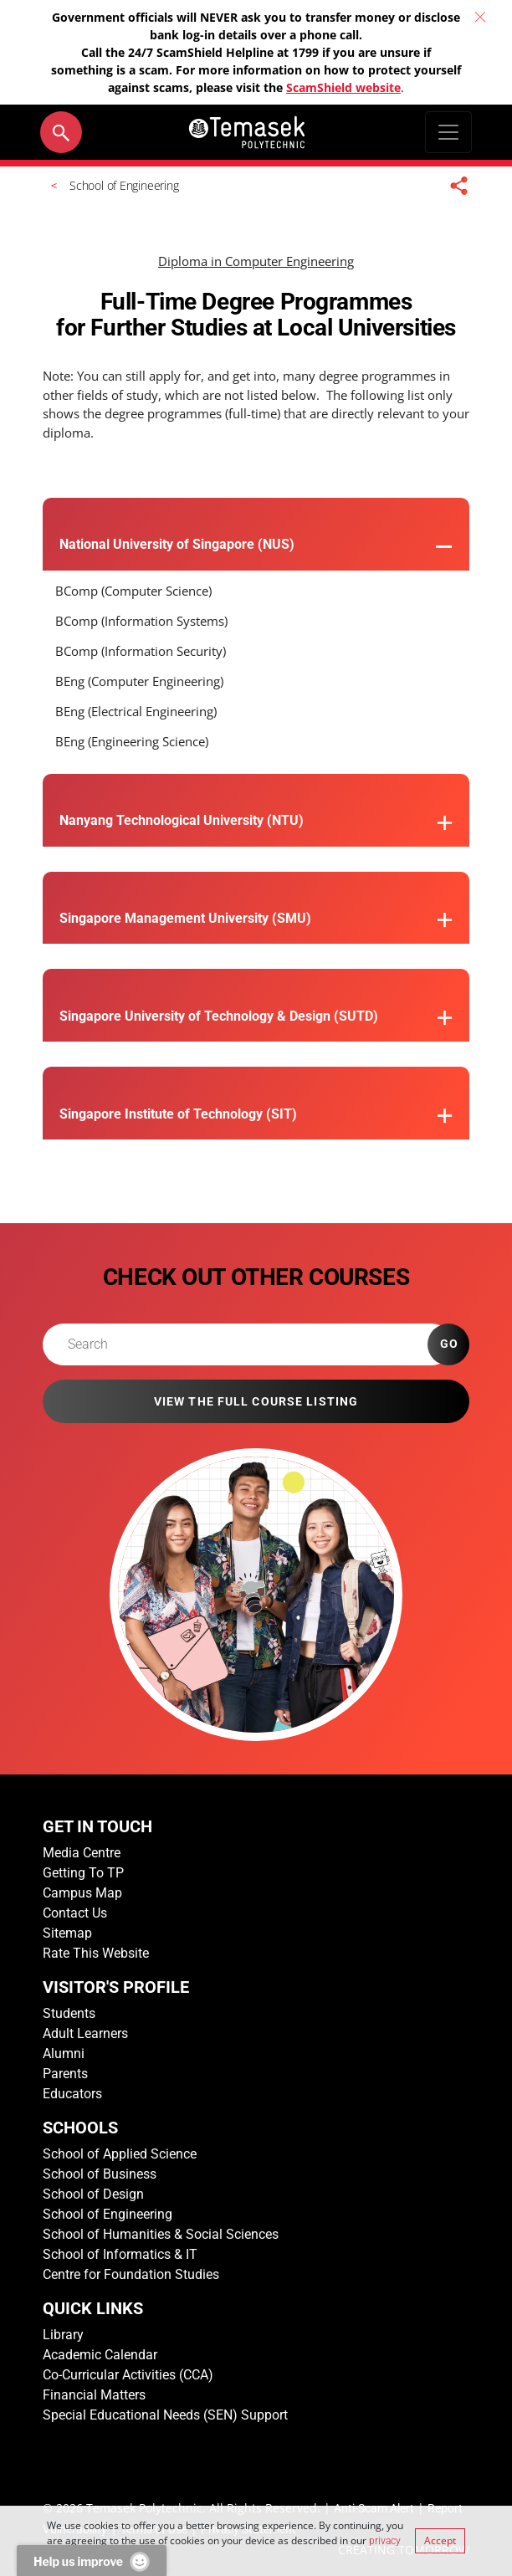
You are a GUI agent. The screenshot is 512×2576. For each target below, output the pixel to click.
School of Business (99, 2174)
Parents (65, 2074)
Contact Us (75, 1913)
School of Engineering (107, 2214)
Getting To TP (83, 1873)
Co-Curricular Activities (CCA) (128, 2375)
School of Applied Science (120, 2154)
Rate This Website (96, 1953)
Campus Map (82, 1893)
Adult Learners (85, 2033)
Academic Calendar (100, 2355)
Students (69, 2013)
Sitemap (67, 1933)
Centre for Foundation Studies (131, 2274)
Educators (72, 2094)
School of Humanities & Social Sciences (161, 2234)
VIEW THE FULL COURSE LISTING (256, 1401)
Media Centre (81, 1853)
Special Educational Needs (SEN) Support (165, 2415)
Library (63, 2335)
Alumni (63, 2053)
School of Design (93, 2194)
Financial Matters (94, 2395)
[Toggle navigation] (448, 132)
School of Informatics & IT (120, 2254)
